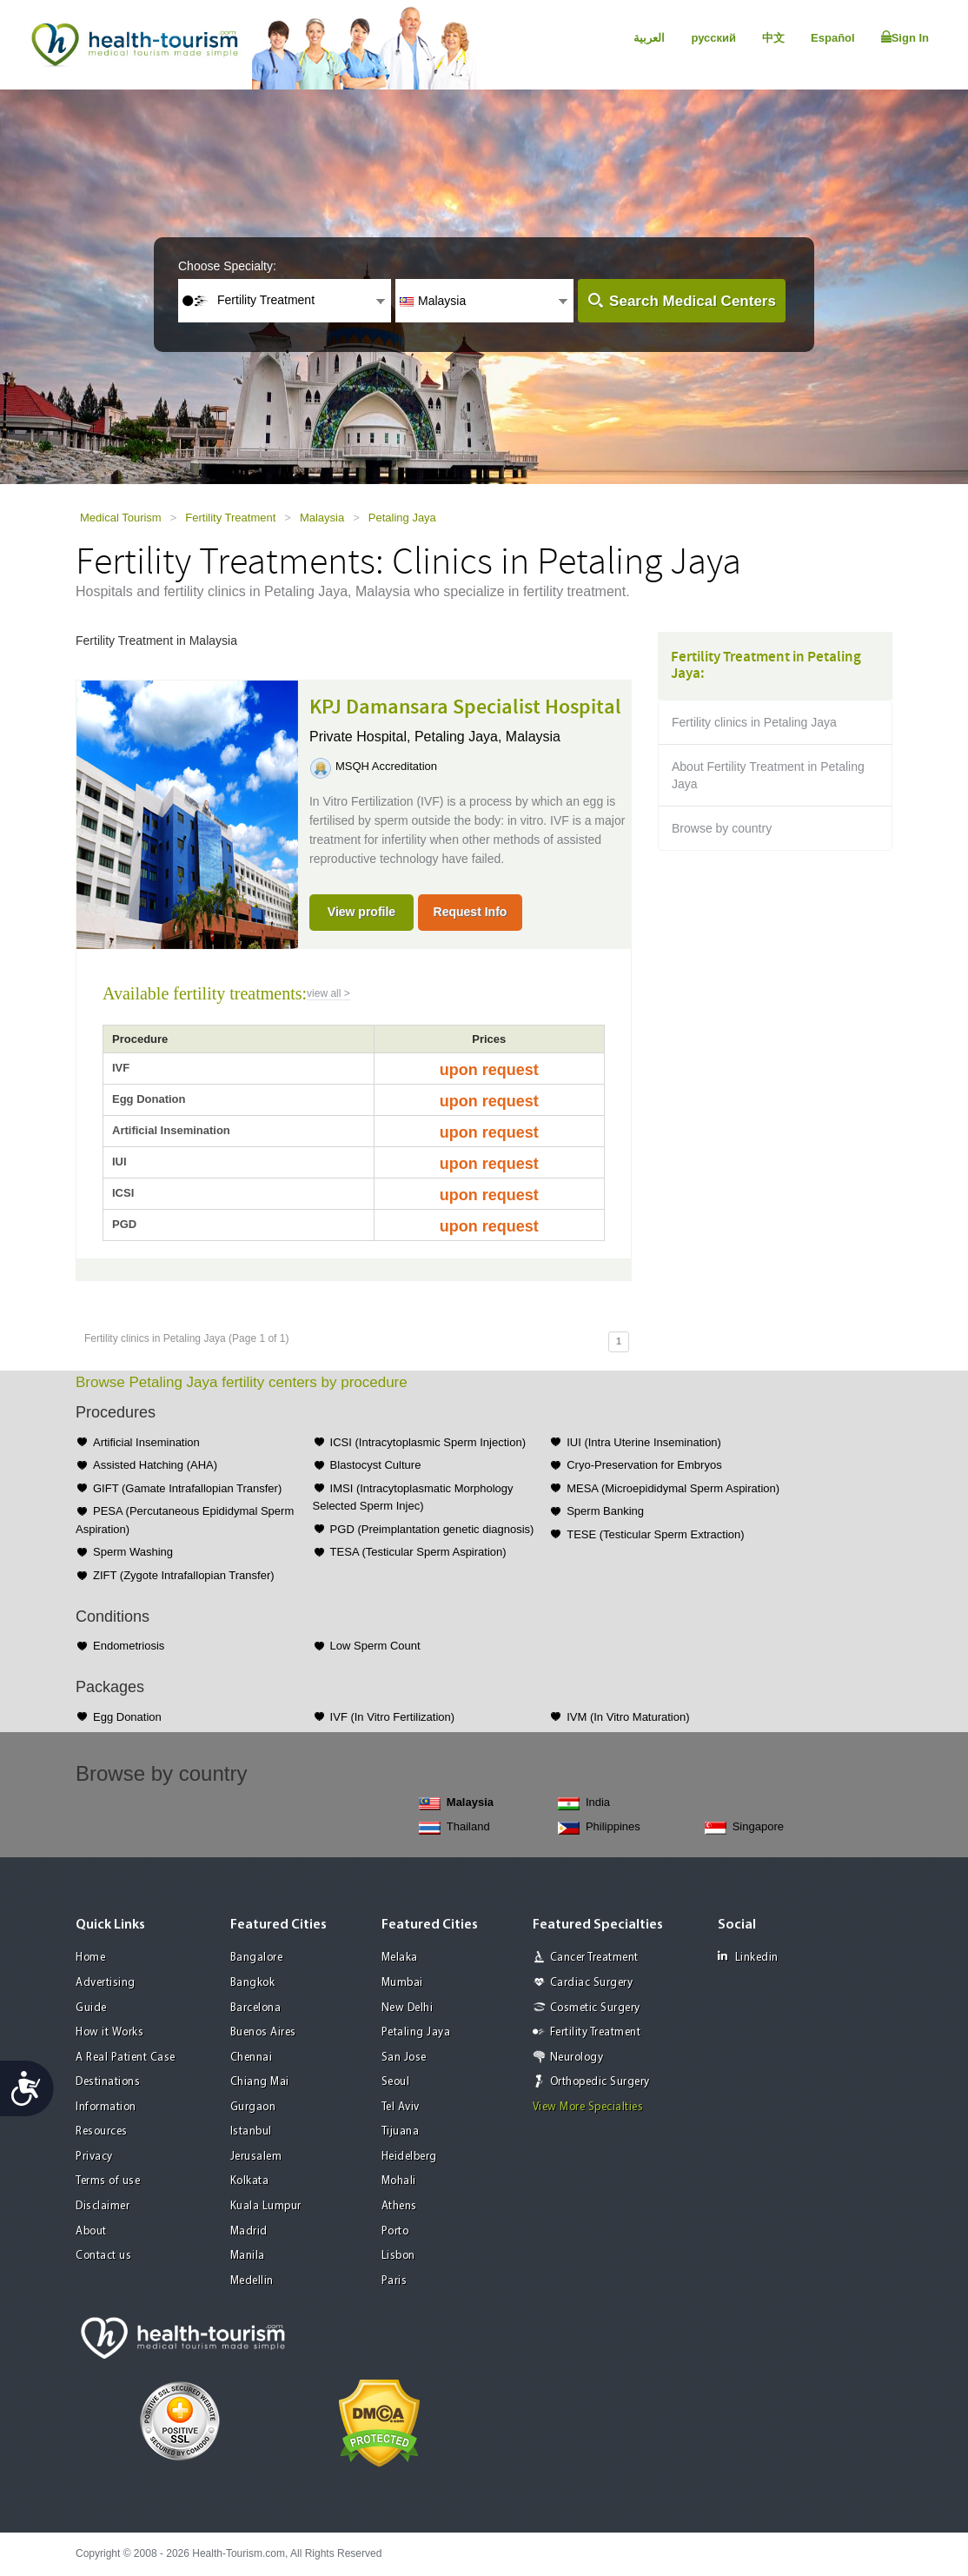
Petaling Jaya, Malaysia (487, 736)
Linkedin (748, 1956)
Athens (399, 2206)
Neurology (577, 2057)
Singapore (744, 1827)
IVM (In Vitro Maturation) (628, 1716)
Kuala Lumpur (266, 2206)
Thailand (454, 1827)
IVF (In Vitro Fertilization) (392, 1716)
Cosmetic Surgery (595, 2008)
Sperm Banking (605, 1510)
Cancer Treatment (594, 1957)
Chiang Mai (259, 2082)
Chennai (251, 2057)
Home (90, 1957)
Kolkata (249, 2181)
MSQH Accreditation (386, 766)
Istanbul (251, 2131)
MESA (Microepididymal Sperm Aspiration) (673, 1488)
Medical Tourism (121, 517)
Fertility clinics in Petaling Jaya (754, 722)
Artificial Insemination (146, 1442)
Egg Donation (127, 1716)
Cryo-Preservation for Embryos (644, 1464)
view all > (328, 993)
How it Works (109, 2032)
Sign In (905, 37)
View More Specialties (588, 2107)
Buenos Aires (263, 2032)
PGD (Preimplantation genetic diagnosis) (432, 1529)
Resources (102, 2131)
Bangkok (252, 1982)
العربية (649, 37)
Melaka (399, 1957)
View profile (361, 912)
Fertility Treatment (230, 517)
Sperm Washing (133, 1551)
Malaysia (322, 517)
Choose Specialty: (227, 266)
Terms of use (108, 2181)
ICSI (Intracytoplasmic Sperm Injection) (428, 1442)
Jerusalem (256, 2156)
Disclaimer (102, 2206)
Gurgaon (253, 2107)
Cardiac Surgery (591, 1982)
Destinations (108, 2082)
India (584, 1803)
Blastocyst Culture (375, 1464)
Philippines (599, 1827)
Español (833, 37)
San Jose (404, 2057)
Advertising (106, 1982)
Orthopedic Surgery (600, 2082)
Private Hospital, (361, 736)
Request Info (470, 912)
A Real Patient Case (126, 2057)
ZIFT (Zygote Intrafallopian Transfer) (184, 1575)
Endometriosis (128, 1645)
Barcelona (256, 2008)
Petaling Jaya (402, 517)
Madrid (249, 2231)
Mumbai (402, 1982)
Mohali (398, 2181)
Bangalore (256, 1957)
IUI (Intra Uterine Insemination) (644, 1442)
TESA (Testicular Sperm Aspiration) (418, 1551)
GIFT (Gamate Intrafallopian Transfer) (187, 1488)
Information (106, 2107)
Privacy (94, 2156)
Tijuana (400, 2131)
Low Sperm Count (375, 1645)
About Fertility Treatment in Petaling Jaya (768, 775)
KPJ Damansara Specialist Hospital (465, 707)
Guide (91, 2008)
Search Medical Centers (692, 301)
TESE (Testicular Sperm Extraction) (655, 1534)
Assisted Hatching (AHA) (155, 1464)
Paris (394, 2281)
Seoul (395, 2082)
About (91, 2231)
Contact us (103, 2255)
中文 (773, 37)
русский (713, 37)
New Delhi (407, 2008)
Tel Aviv (400, 2107)
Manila (247, 2255)
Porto (395, 2231)
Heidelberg (409, 2156)
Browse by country (722, 828)
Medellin (252, 2281)
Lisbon (398, 2255)
